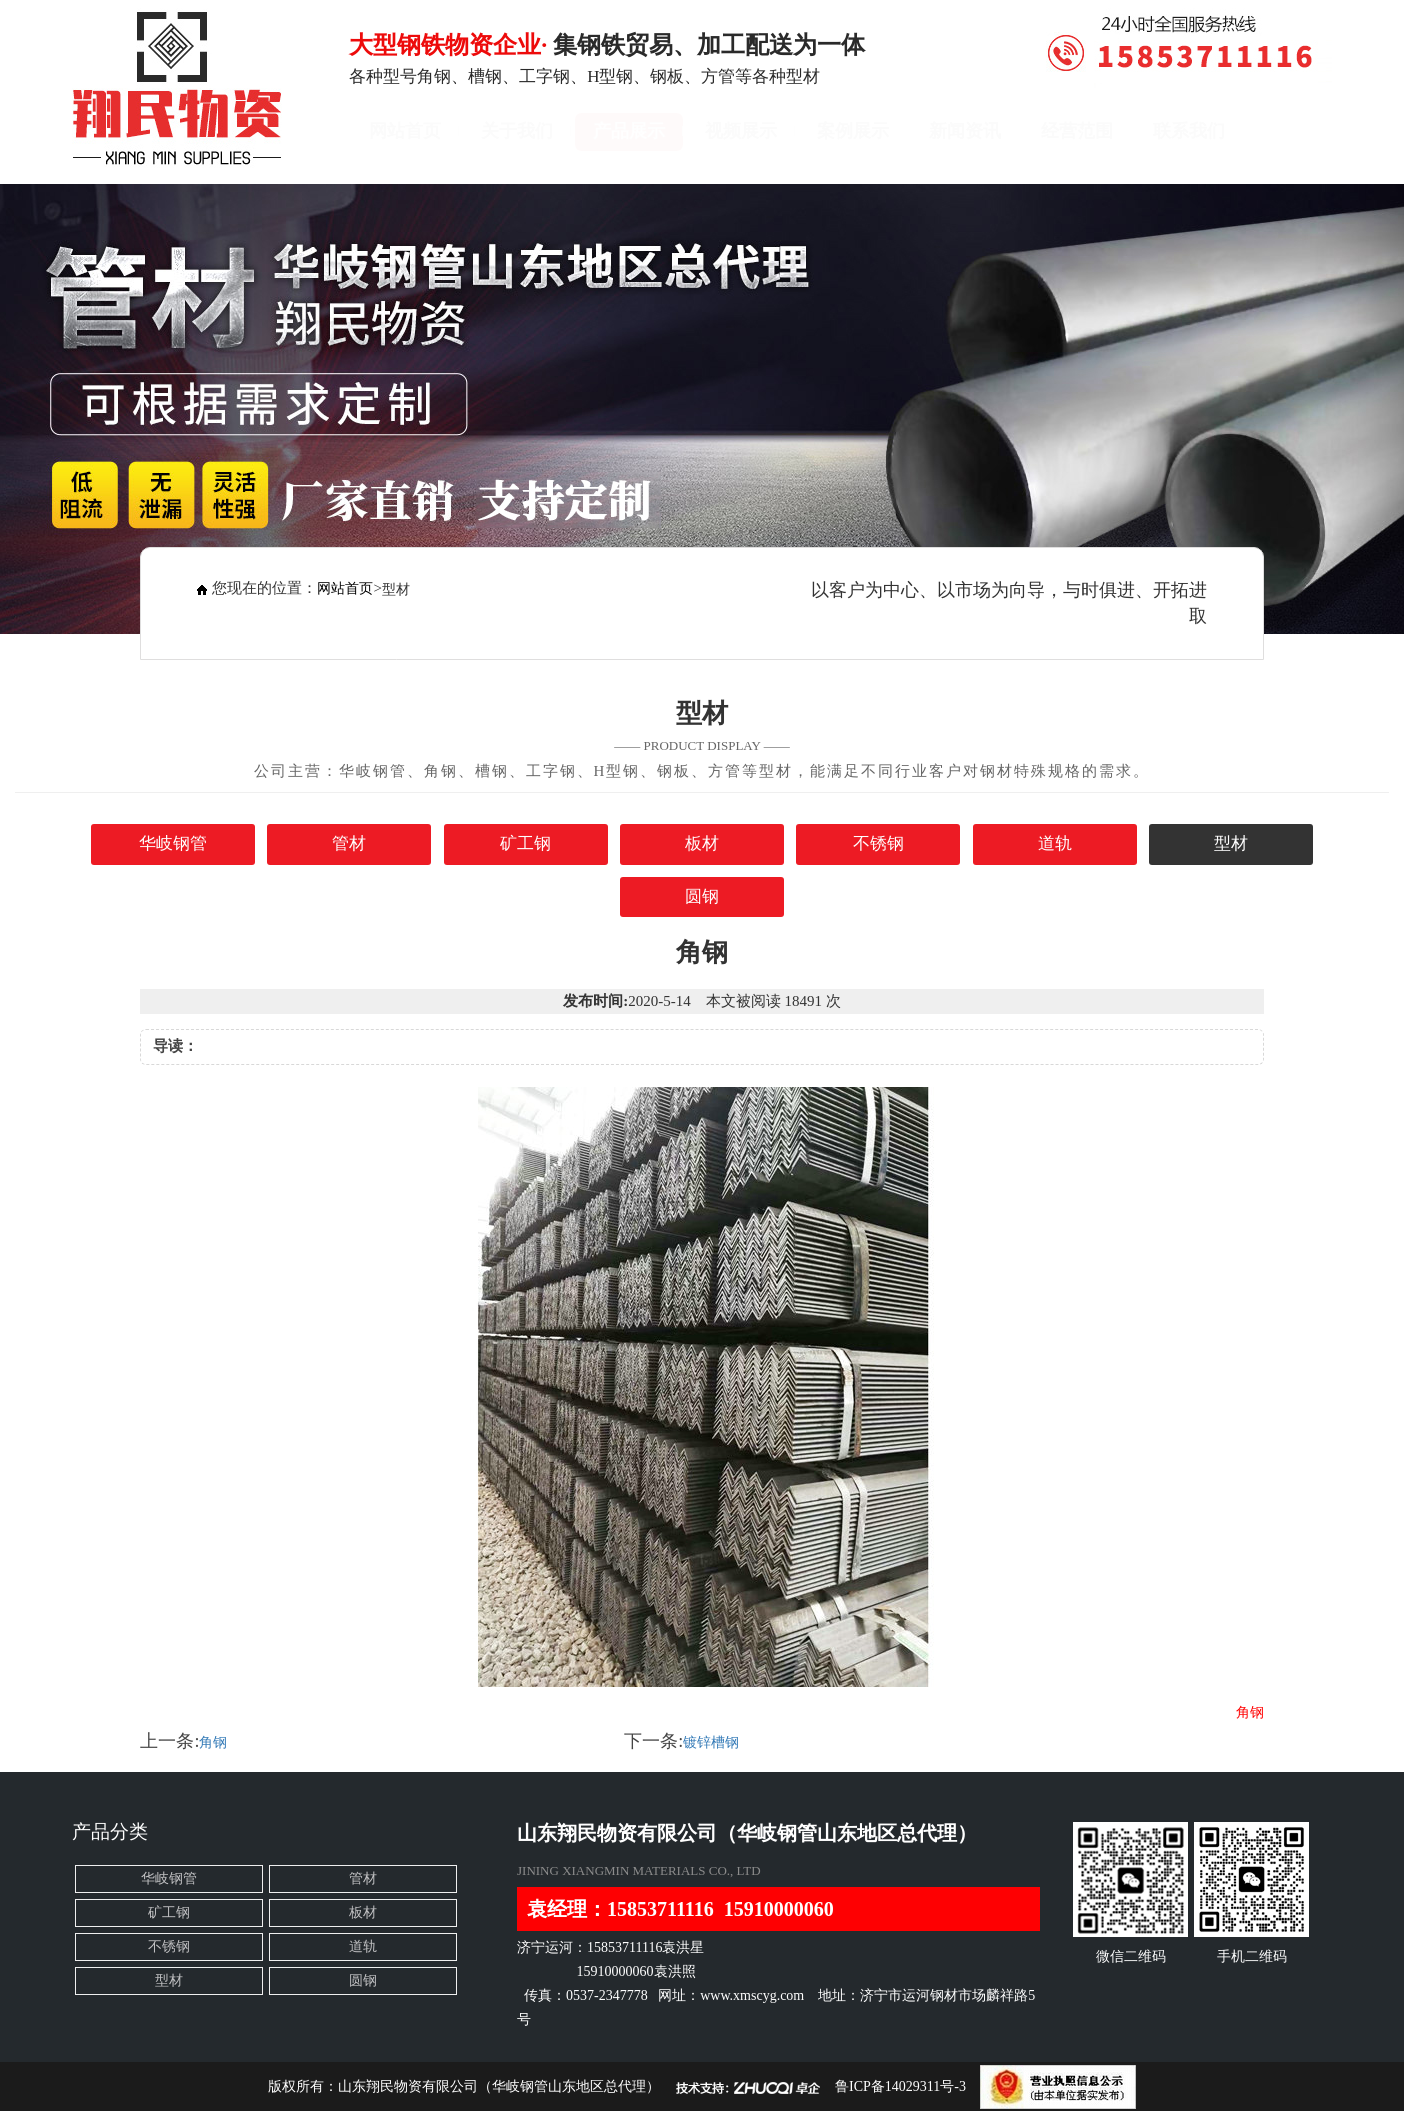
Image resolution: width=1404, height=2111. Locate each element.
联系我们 (1189, 131)
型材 (1231, 843)
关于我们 (517, 131)
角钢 (213, 1742)
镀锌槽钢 (711, 1742)
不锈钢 (878, 843)
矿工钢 (525, 843)
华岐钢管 (173, 843)
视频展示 (741, 131)
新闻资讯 (965, 131)
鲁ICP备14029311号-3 (900, 2086)
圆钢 (702, 896)
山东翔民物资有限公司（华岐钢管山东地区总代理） (499, 2086)
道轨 (1055, 843)
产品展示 (629, 131)
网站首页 (405, 131)
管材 (349, 843)
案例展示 (853, 131)
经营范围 (1077, 131)
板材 (702, 843)
